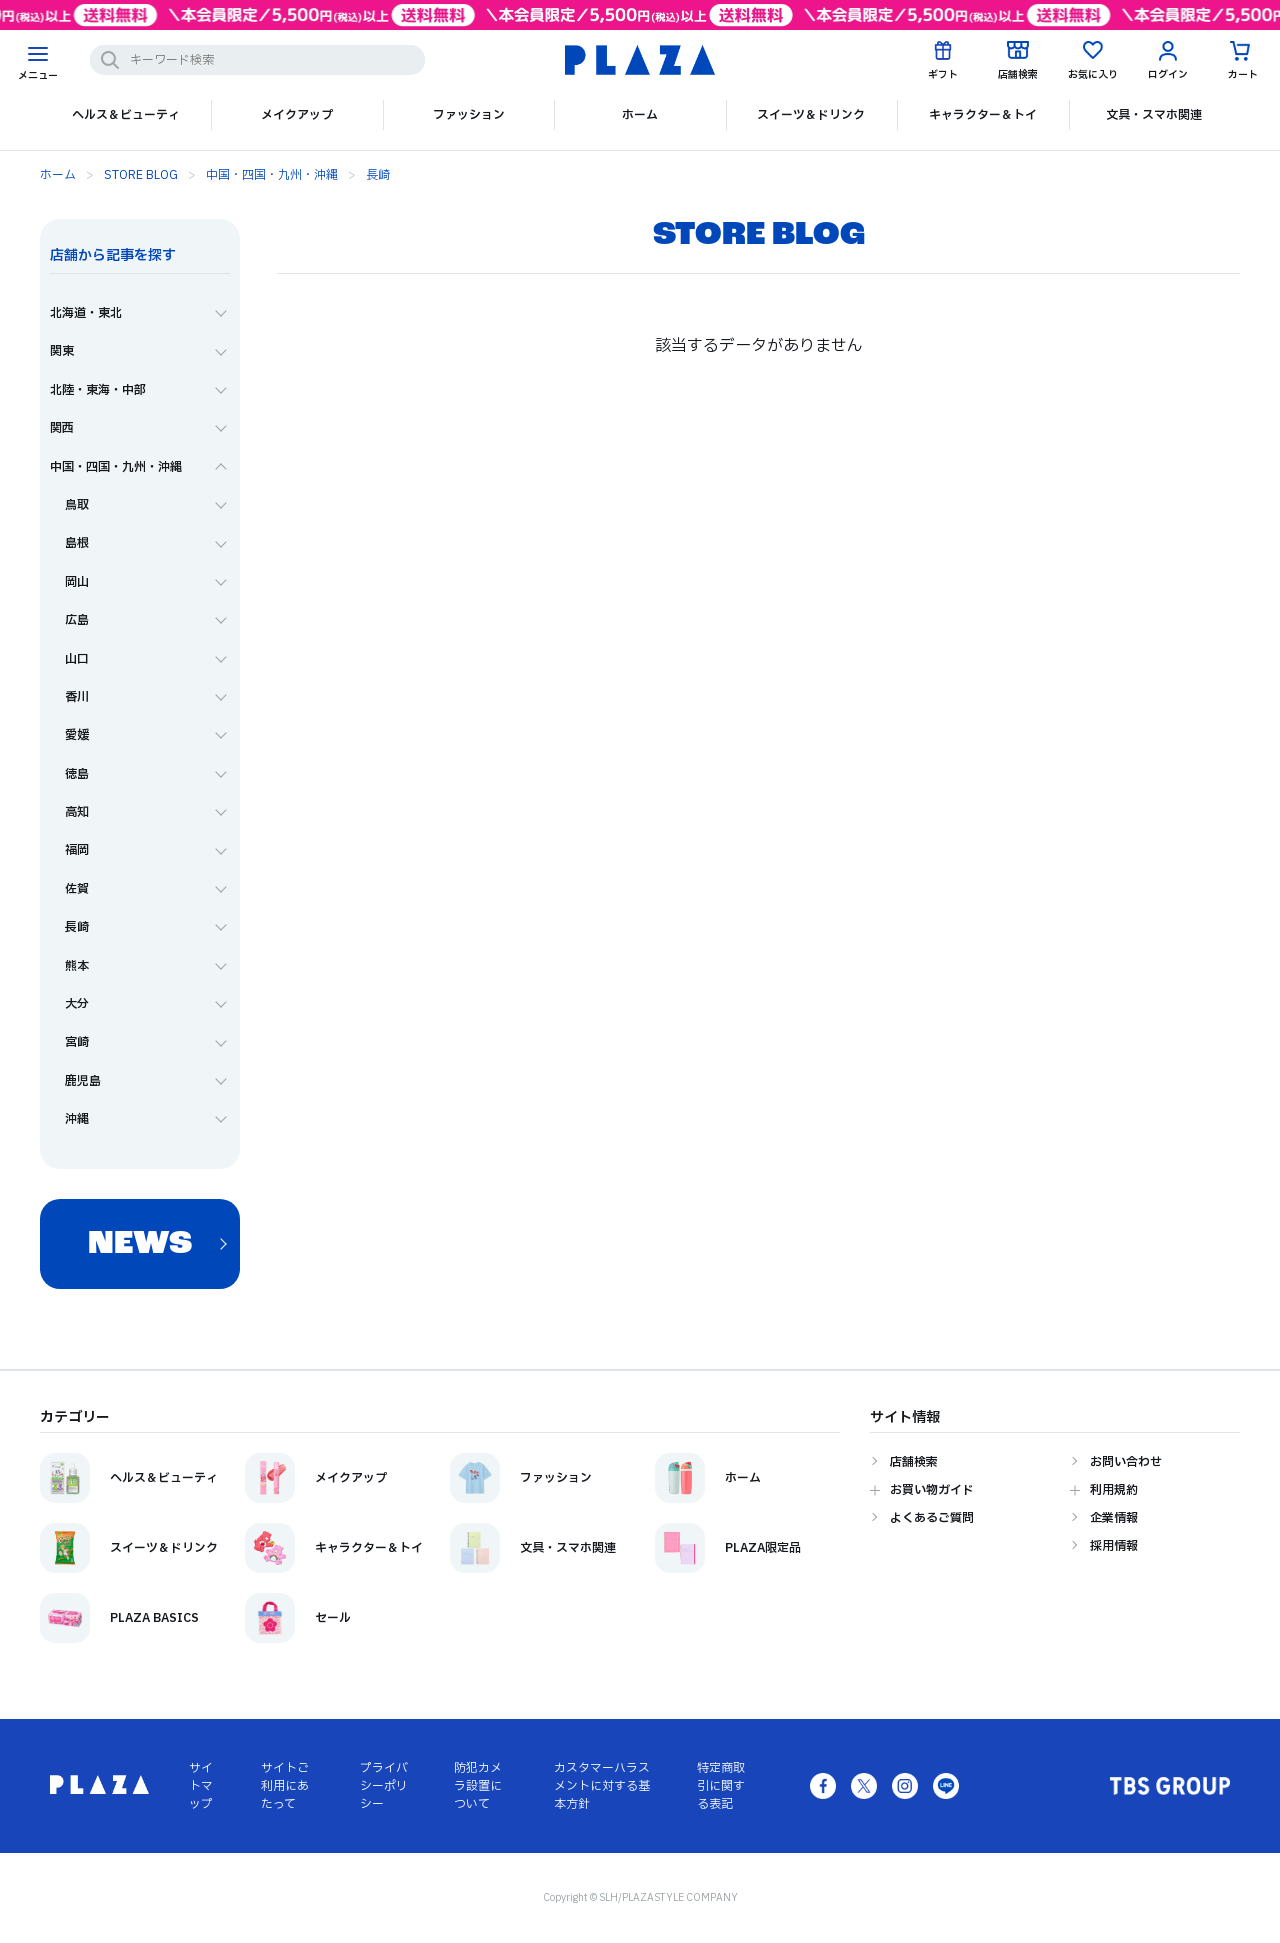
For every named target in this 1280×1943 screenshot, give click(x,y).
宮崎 (77, 1042)
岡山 (77, 582)
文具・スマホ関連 (1154, 115)
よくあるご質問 (932, 1518)
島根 (77, 543)
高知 (77, 812)
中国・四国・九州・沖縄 (272, 175)
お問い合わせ (1126, 1462)
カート (1243, 74)
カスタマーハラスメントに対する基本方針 (602, 1786)
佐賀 (77, 889)
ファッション (469, 115)
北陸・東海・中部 (98, 390)
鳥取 (77, 505)
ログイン (1168, 74)
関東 (62, 351)
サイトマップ (201, 1786)
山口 (77, 659)
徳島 (77, 774)
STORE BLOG (141, 175)
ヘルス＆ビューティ (126, 115)
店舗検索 (1018, 74)
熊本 (77, 966)
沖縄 (77, 1119)
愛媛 (77, 735)
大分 (77, 1004)
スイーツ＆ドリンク (811, 115)
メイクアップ (297, 115)
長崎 (378, 175)
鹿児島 (83, 1081)
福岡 (77, 850)
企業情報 (1114, 1518)
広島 (77, 620)
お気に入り (1093, 74)
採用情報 (1114, 1546)
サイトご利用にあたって (285, 1786)
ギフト (943, 74)
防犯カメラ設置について (478, 1786)
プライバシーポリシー (384, 1786)
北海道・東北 (86, 313)
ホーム (640, 115)
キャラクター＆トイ (983, 115)
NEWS (140, 1244)
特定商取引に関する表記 (721, 1786)
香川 (77, 697)
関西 (62, 428)
